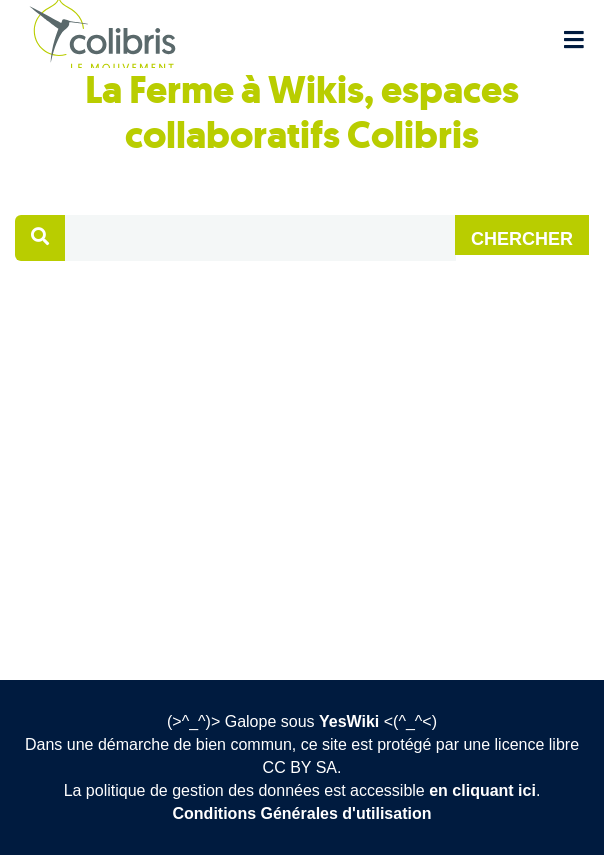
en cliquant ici (482, 790)
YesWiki (349, 721)
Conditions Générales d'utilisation (302, 813)
